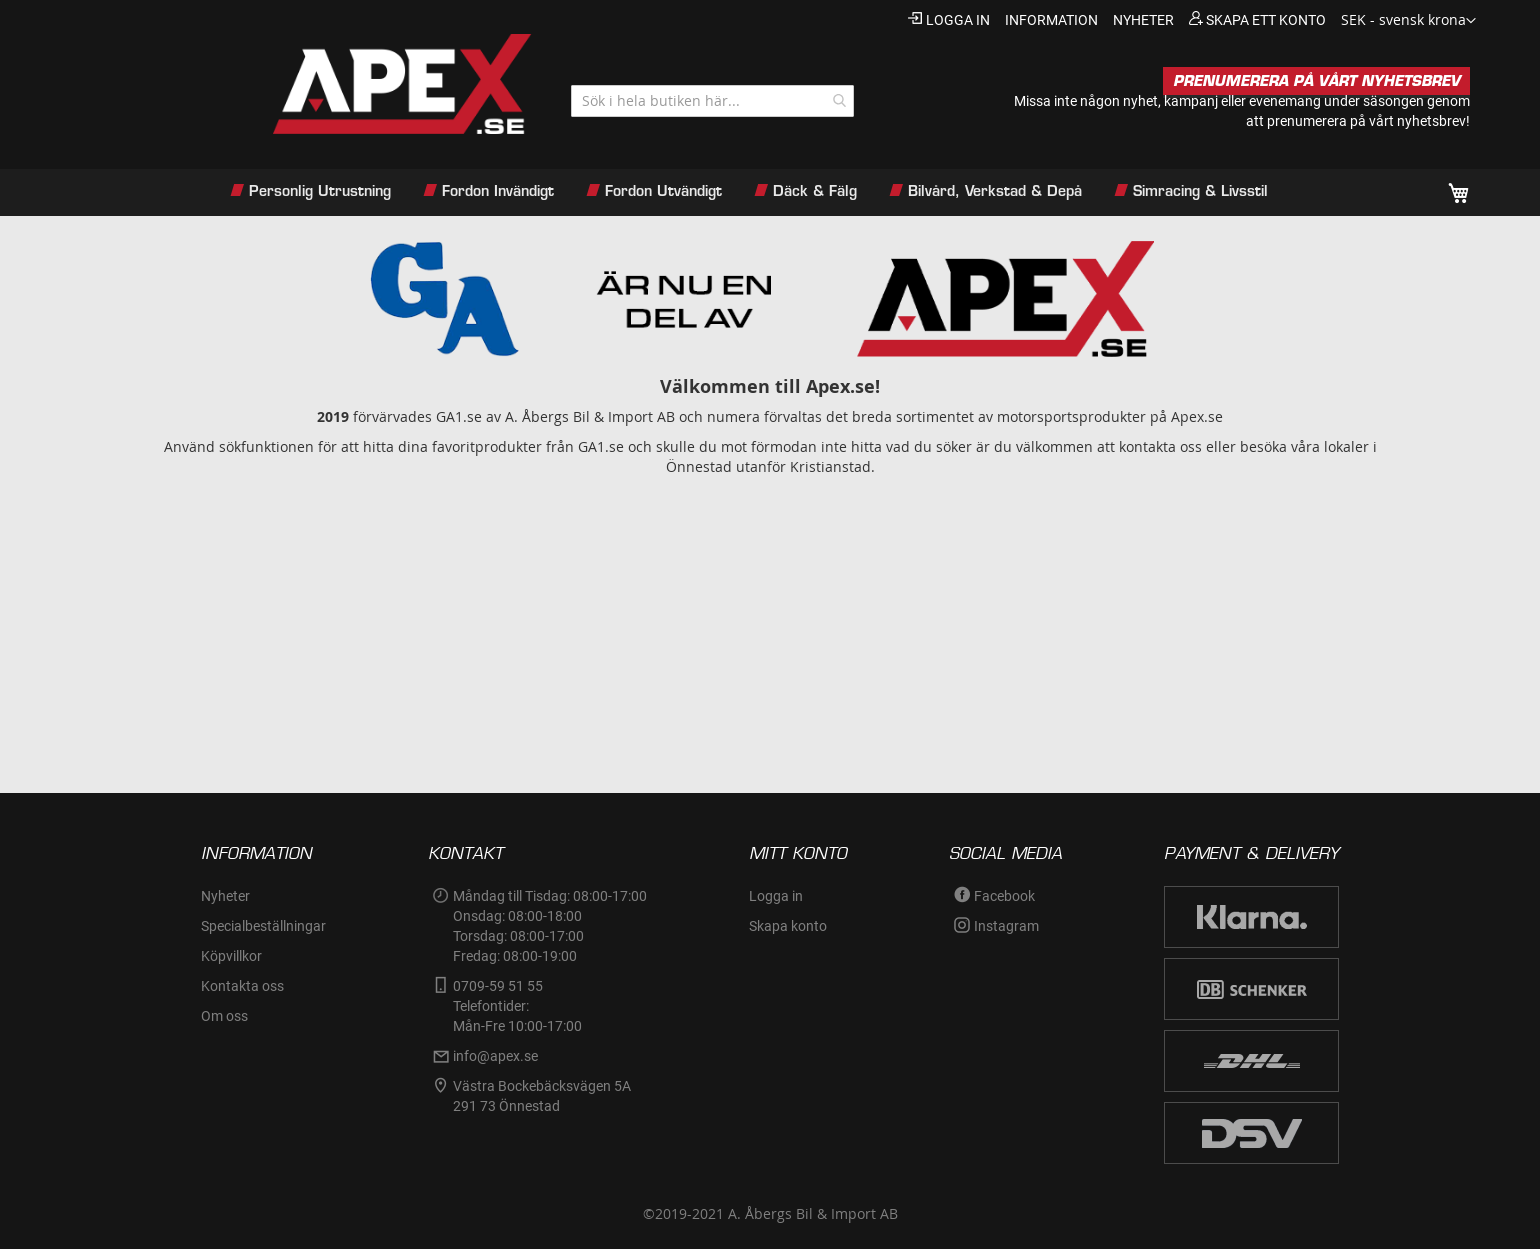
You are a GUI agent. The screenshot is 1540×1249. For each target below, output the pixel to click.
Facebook (1004, 896)
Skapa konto (788, 926)
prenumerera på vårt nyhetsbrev (1366, 121)
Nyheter (225, 896)
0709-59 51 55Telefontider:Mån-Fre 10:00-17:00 (517, 1006)
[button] (1408, 21)
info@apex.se (495, 1056)
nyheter (1143, 20)
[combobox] (712, 101)
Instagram (1006, 926)
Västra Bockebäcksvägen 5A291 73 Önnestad (542, 1096)
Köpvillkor (231, 956)
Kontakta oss (242, 986)
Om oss (224, 1016)
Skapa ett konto (1266, 20)
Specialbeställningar (263, 926)
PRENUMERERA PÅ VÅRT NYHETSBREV (1316, 81)
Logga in (958, 20)
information (1051, 20)
